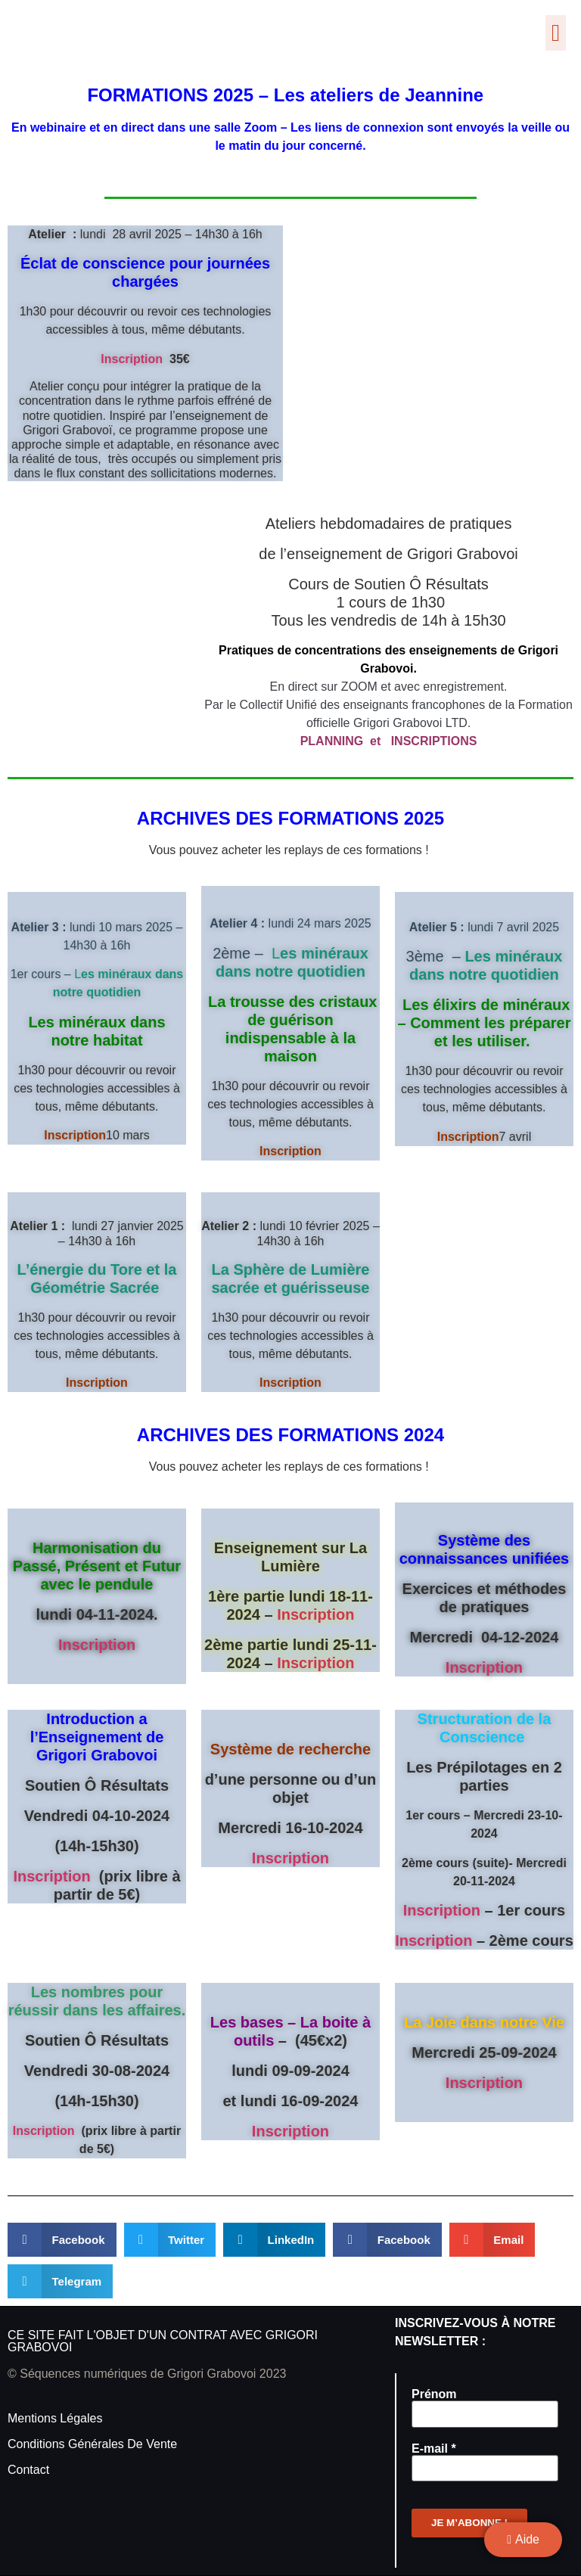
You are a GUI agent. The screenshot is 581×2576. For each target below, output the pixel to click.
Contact (28, 2469)
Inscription (132, 359)
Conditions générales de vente (92, 2444)
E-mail (434, 2449)
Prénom (434, 2394)
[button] (555, 33)
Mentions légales (55, 2418)
